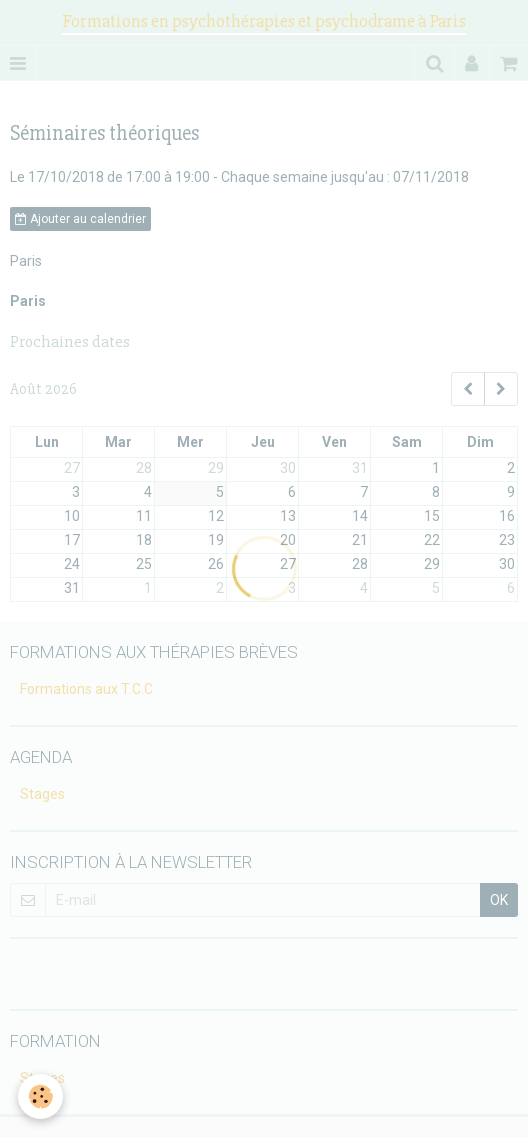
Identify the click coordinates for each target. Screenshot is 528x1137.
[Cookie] (40, 1096)
